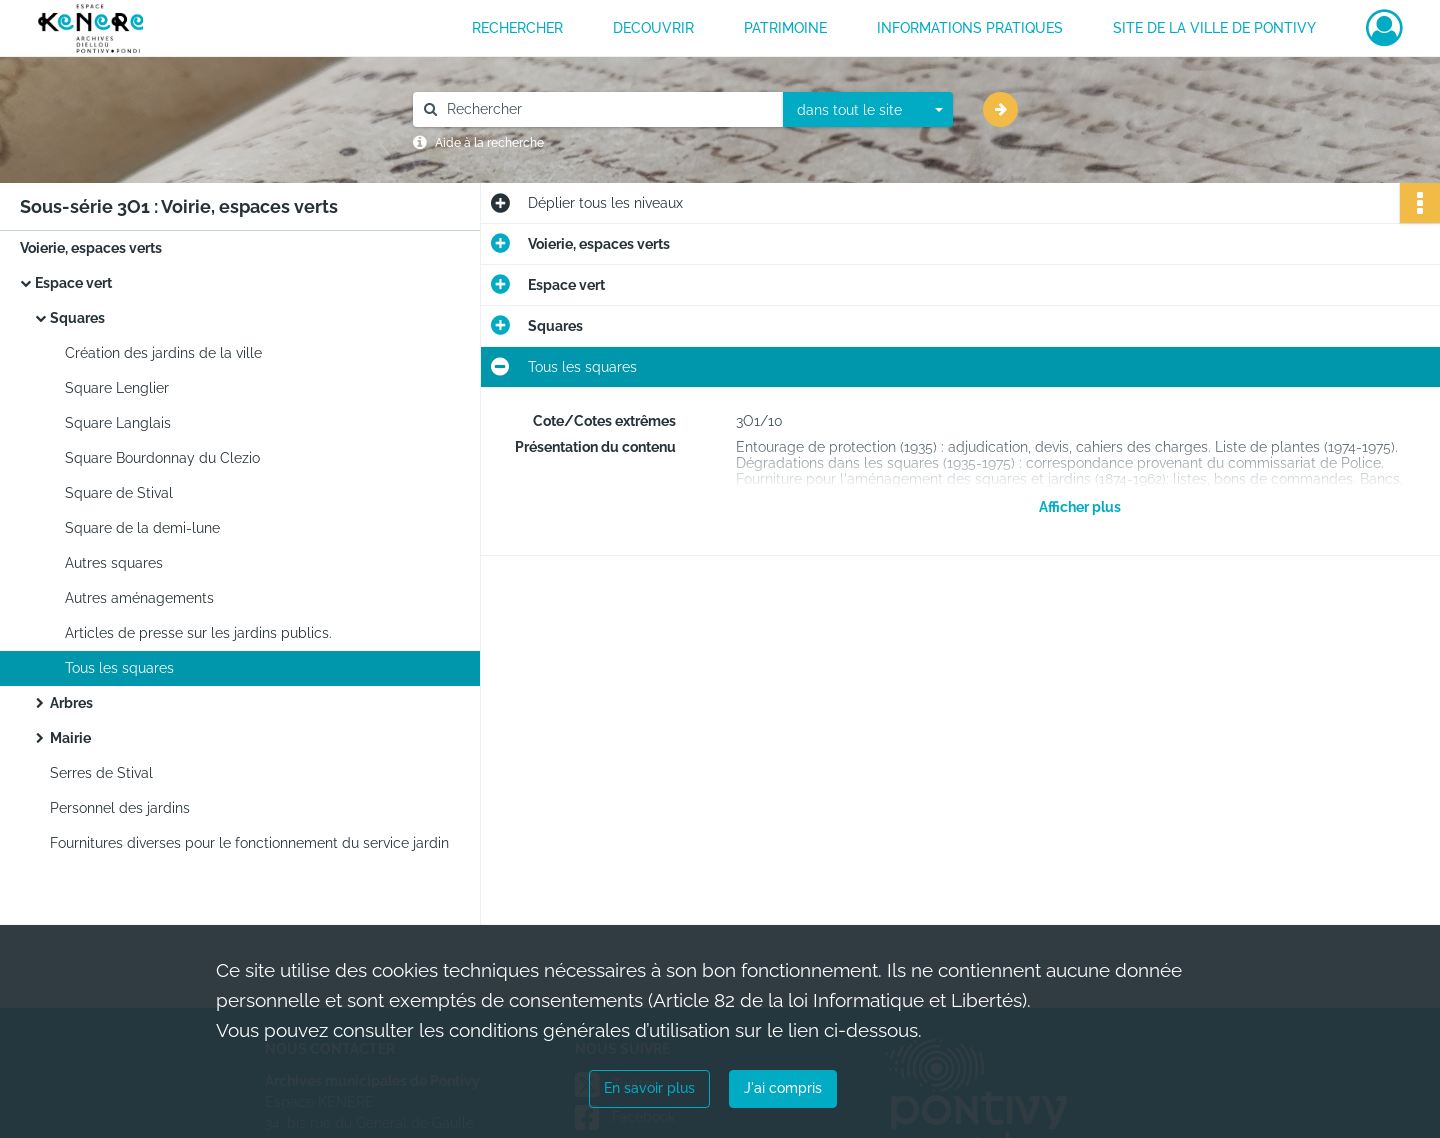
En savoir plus (649, 1088)
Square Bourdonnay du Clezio (162, 458)
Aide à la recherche (489, 143)
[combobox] (868, 110)
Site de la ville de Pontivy (1214, 28)
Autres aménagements (139, 598)
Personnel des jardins (120, 808)
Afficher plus (1080, 507)
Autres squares (114, 563)
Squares (77, 318)
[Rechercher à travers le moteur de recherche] (608, 109)
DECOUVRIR (653, 28)
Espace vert (73, 283)
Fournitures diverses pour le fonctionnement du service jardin (249, 843)
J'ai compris (783, 1088)
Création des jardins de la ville (163, 353)
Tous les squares (119, 668)
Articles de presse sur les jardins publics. (198, 633)
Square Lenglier (117, 388)
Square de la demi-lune (142, 528)
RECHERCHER (517, 28)
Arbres (71, 703)
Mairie (70, 738)
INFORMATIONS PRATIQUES (970, 28)
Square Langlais (118, 423)
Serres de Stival (101, 773)
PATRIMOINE (785, 28)
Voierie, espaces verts (91, 248)
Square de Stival (119, 493)
